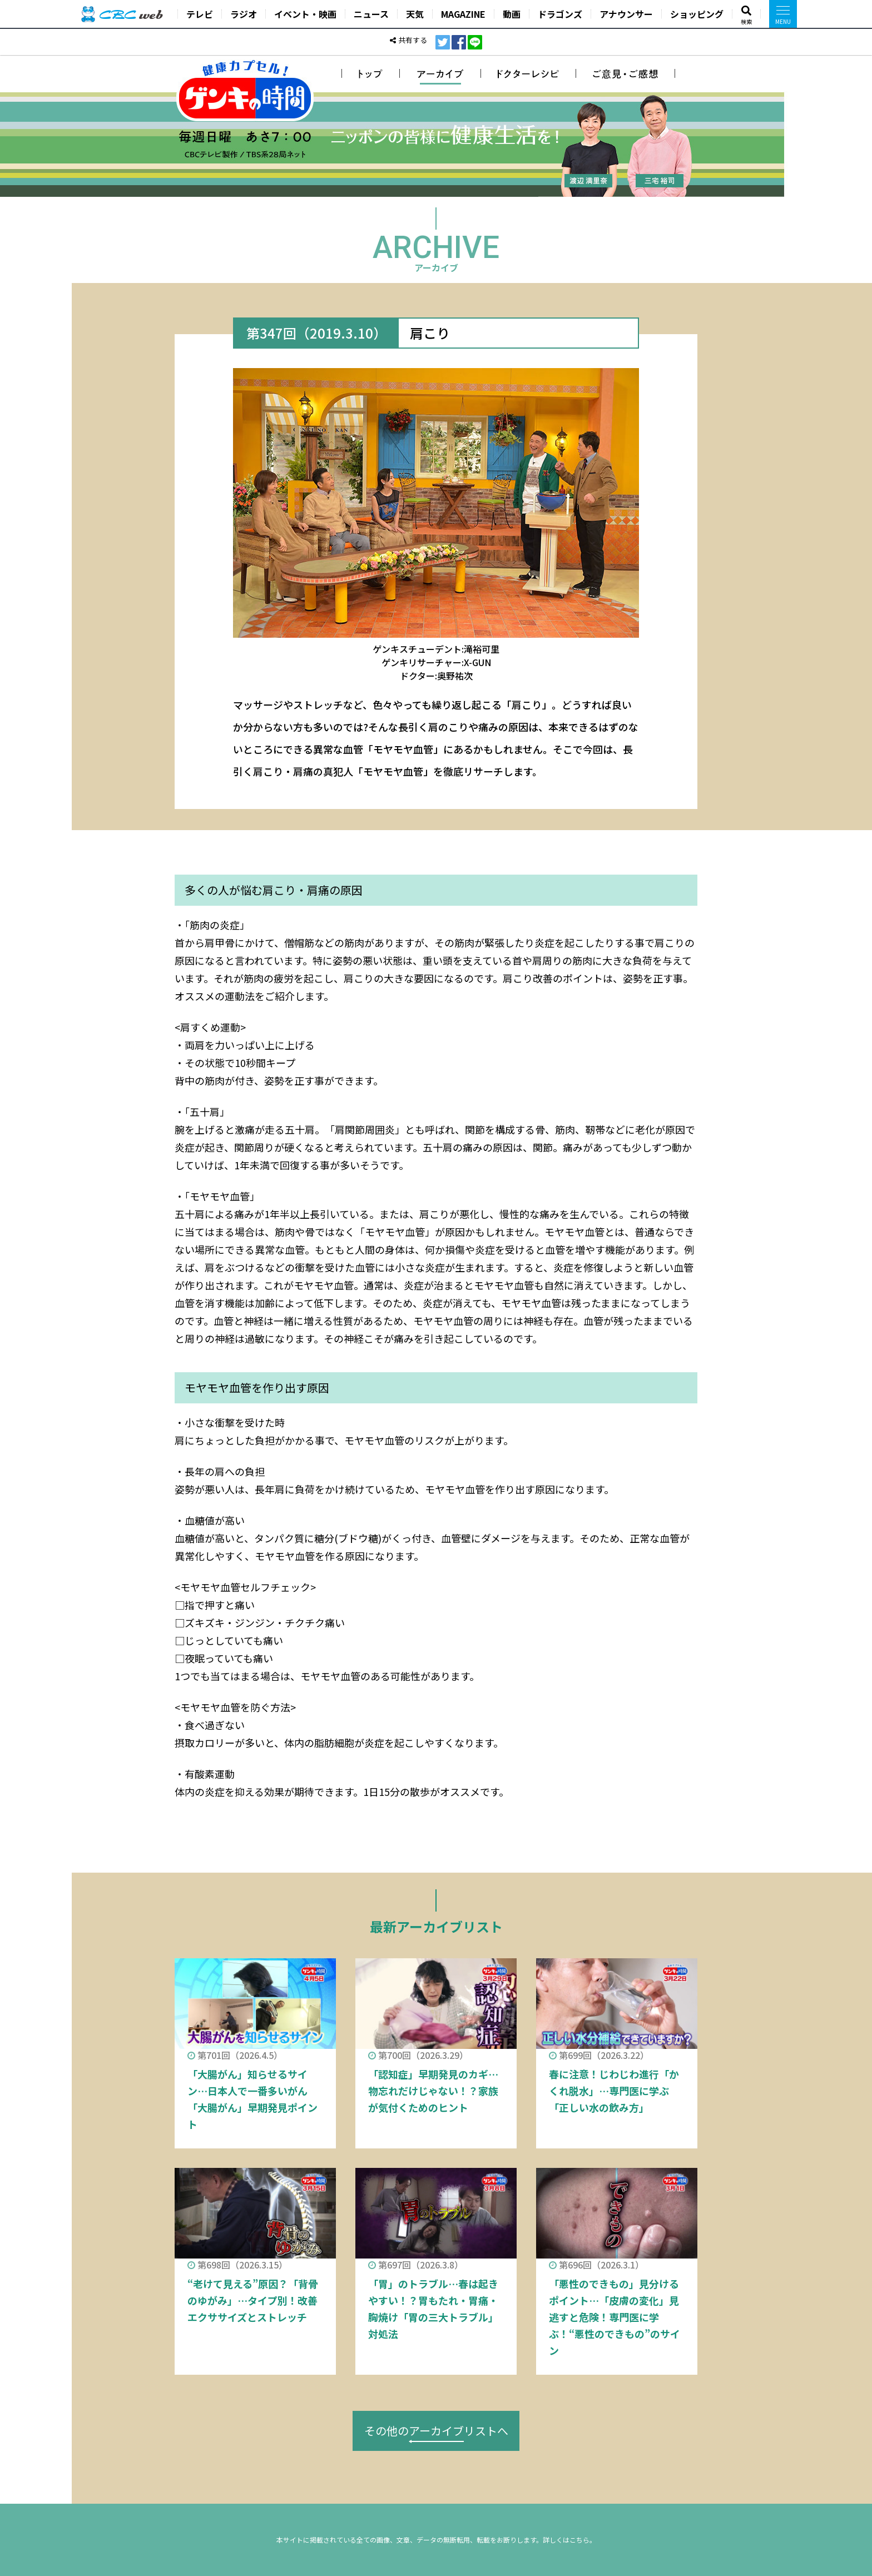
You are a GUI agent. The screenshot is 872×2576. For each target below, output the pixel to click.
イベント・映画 (305, 14)
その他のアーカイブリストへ (436, 2431)
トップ (370, 73)
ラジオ (243, 14)
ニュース (371, 14)
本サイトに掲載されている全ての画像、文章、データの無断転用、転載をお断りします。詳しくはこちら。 (436, 2539)
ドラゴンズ (560, 14)
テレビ (199, 14)
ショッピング (697, 14)
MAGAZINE (463, 14)
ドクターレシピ (528, 73)
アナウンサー (626, 14)
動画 (512, 14)
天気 (415, 14)
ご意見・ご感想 (625, 73)
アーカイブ (440, 73)
